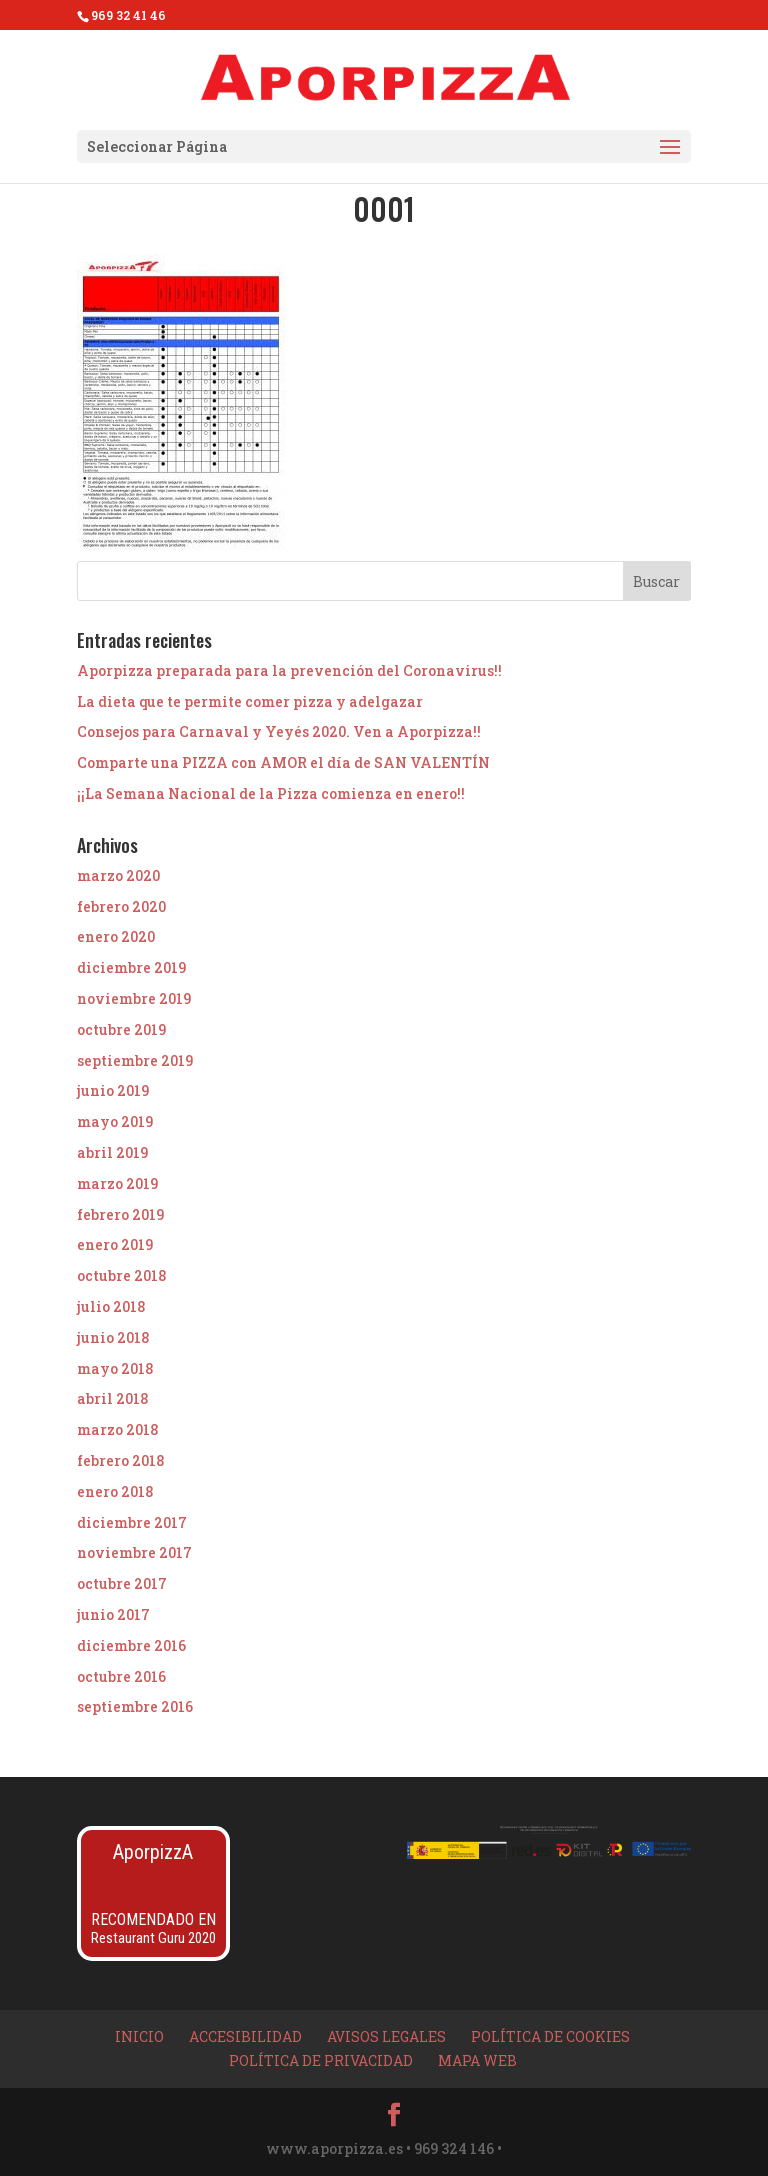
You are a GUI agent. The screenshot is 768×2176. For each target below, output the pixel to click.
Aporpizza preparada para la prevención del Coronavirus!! (289, 670)
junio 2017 (113, 1614)
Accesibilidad (245, 2036)
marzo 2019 (117, 1183)
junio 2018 (113, 1337)
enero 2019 (115, 1244)
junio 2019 (113, 1090)
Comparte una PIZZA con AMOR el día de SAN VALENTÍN (283, 762)
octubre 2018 (121, 1275)
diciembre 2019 (131, 967)
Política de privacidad (321, 2060)
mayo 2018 (115, 1368)
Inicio (139, 2036)
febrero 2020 (121, 906)
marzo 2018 (117, 1429)
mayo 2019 (115, 1121)
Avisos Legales (386, 2036)
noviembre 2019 (134, 998)
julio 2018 (111, 1306)
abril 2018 (112, 1398)
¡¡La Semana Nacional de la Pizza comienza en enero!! (271, 793)
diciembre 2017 (132, 1522)
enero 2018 (115, 1491)
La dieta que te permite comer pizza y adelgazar (250, 701)
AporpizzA (153, 1852)
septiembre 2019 (135, 1060)
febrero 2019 (120, 1214)
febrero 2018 (120, 1460)
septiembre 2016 (135, 1706)
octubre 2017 (122, 1583)
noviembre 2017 (134, 1552)
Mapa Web (477, 2060)
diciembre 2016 (131, 1645)
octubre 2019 (121, 1029)
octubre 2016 (121, 1676)
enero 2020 (116, 936)
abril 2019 (112, 1152)
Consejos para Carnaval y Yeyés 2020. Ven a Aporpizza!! (279, 731)
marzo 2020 (118, 875)
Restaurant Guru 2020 (153, 1938)
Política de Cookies (550, 2036)
